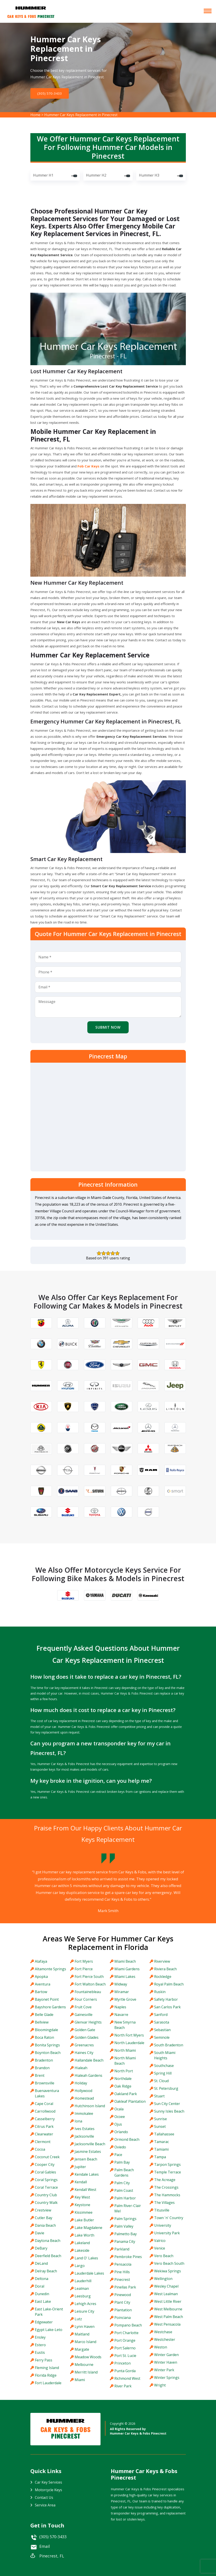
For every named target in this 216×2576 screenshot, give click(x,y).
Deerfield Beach (48, 2255)
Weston (160, 2347)
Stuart (159, 2096)
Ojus (118, 2124)
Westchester (164, 2339)
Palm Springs (125, 2218)
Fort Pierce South (89, 1976)
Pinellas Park (125, 2287)
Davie (39, 2233)
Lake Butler (84, 2220)
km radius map (108, 1116)
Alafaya (41, 1961)
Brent (39, 2075)
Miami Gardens (127, 1968)
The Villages (164, 2202)
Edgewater (44, 2322)
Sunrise (160, 2118)
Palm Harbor (125, 2198)
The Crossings (166, 2187)
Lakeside (82, 2250)
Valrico (160, 2240)
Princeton (122, 2363)
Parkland (121, 2249)
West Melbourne (168, 2309)
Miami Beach (125, 1961)
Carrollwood (45, 2111)
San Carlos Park (167, 2007)
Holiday (81, 2083)
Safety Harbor (166, 1999)
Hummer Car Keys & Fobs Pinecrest (138, 2433)
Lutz (78, 2318)
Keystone (82, 2204)
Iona (78, 2121)
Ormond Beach (126, 2139)
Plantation (123, 2309)
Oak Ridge (122, 2086)
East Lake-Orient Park (49, 2312)
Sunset (160, 2126)
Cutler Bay (43, 2217)
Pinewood (122, 2294)
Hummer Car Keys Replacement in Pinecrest (80, 114)
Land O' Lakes (86, 2258)
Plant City (122, 2302)
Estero (40, 2344)
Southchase (164, 2065)
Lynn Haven (84, 2326)
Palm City (122, 2182)
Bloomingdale (46, 2029)
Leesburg (83, 2296)
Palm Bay (122, 2162)
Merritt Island (86, 2372)
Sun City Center (167, 2103)
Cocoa (40, 2149)
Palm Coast (123, 2190)
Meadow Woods (88, 2356)
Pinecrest (122, 2279)
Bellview (41, 2022)
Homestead (84, 2098)
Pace (118, 2154)
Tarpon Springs (167, 2164)
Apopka (41, 1976)
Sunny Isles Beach (169, 2111)
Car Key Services (48, 2482)
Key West (82, 2197)
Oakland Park (125, 2093)
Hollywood (83, 2090)
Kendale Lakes (87, 2174)
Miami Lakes (124, 1976)
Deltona (41, 2278)
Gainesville (83, 2014)
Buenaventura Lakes (47, 2093)
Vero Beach (163, 2255)
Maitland (82, 2334)
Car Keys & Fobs (30, 17)
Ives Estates (84, 2128)
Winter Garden (166, 2354)
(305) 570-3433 (48, 93)
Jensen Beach (86, 2159)
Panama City (124, 2241)
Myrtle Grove (125, 1999)
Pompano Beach (128, 2325)
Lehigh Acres (85, 2303)
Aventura (42, 1984)
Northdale (123, 2078)
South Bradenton (168, 2045)
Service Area (45, 2505)
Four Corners (86, 1999)
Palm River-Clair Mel (127, 2208)
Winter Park (164, 2369)
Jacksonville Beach (90, 2143)
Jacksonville (84, 2136)
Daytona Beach (47, 2240)
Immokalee (84, 2113)
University (162, 2225)
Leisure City (84, 2311)
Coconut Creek (47, 2156)
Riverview (162, 1961)
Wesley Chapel (166, 2286)
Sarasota (161, 2022)
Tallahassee (164, 2134)
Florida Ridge (46, 2375)
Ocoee (119, 2116)
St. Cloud (161, 2080)
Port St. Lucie (125, 2355)
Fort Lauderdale (48, 2382)
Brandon (42, 2067)
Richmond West (127, 2378)
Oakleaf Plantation (130, 2101)
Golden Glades (87, 2037)
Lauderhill (83, 2280)
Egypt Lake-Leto (48, 2329)
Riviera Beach (165, 1968)
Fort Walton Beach (90, 1984)
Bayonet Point (47, 1999)
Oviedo (120, 2147)
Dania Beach (45, 2225)
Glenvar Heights (88, 2022)
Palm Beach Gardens (124, 2172)
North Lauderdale (129, 2042)
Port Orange (124, 2340)
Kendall (81, 2181)
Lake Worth (84, 2235)
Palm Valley (123, 2226)
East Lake (43, 2301)
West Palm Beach (168, 2316)
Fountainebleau (88, 1991)
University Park (167, 2233)
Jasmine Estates (88, 2151)
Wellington (163, 2278)
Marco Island (85, 2341)
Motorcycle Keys (48, 2489)
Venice (159, 2248)
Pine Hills (122, 2271)
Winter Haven (165, 2362)
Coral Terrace (46, 2187)
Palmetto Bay (125, 2233)
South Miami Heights (164, 2055)
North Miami (125, 2050)
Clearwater (44, 2134)
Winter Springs (166, 2377)
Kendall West (85, 2189)
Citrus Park (44, 2126)
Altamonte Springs (50, 1968)
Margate (82, 2349)
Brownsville (44, 2083)
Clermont (42, 2141)
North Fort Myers (129, 2035)
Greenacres (84, 2045)
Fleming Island (47, 2367)
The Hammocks (167, 2194)
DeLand (41, 2263)
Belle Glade (44, 2014)
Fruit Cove (83, 2007)
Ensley (40, 2337)
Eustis (40, 2352)
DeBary (41, 2248)
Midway (120, 1984)
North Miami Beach (125, 2061)
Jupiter (80, 2166)
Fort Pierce (84, 1968)
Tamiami (161, 2149)
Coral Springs (46, 2179)
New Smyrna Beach (125, 2025)
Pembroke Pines (128, 2256)
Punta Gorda (125, 2370)
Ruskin (160, 1991)
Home (35, 114)
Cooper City (45, 2164)
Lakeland (82, 2242)
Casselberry (45, 2118)
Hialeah (81, 2067)
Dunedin (42, 2293)
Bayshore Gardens (50, 2007)
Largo (80, 2265)
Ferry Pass (43, 2360)
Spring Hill (163, 2073)
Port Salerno (125, 2348)
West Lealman (166, 2293)
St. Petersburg (166, 2088)
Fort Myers (84, 1961)
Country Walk (46, 2202)
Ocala (119, 2109)
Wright (160, 2385)
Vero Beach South (169, 2263)
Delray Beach (46, 2271)
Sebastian (162, 2029)
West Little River (167, 2301)
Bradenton (44, 2060)
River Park (123, 2386)
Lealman (82, 2288)
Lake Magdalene (88, 2227)
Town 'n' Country (168, 2217)
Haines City (84, 2052)
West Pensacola (167, 2324)
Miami (80, 2379)
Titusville (161, 2210)
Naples (120, 2007)
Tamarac (161, 2141)
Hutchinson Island (90, 2105)
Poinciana (122, 2317)
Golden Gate (85, 2029)
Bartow (41, 1991)
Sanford (161, 2014)
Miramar (121, 1991)
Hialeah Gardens (88, 2075)
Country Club (46, 2194)
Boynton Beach (48, 2052)
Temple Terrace (167, 2172)
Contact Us (44, 2497)
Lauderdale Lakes (89, 2273)
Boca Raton (44, 2037)
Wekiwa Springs (167, 2271)
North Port (123, 2070)
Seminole (162, 2037)
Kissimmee (83, 2212)
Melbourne (84, 2364)
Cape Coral (44, 2103)
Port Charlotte (126, 2332)
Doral (39, 2286)
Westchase (163, 2331)
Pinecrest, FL (51, 2556)
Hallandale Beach (89, 2060)
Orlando (121, 2131)
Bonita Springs (47, 2045)
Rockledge (162, 1976)
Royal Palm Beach (169, 1984)
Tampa (160, 2156)
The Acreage (164, 2179)
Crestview (43, 2210)
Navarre (121, 2014)
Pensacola (122, 2264)
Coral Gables (45, 2172)
